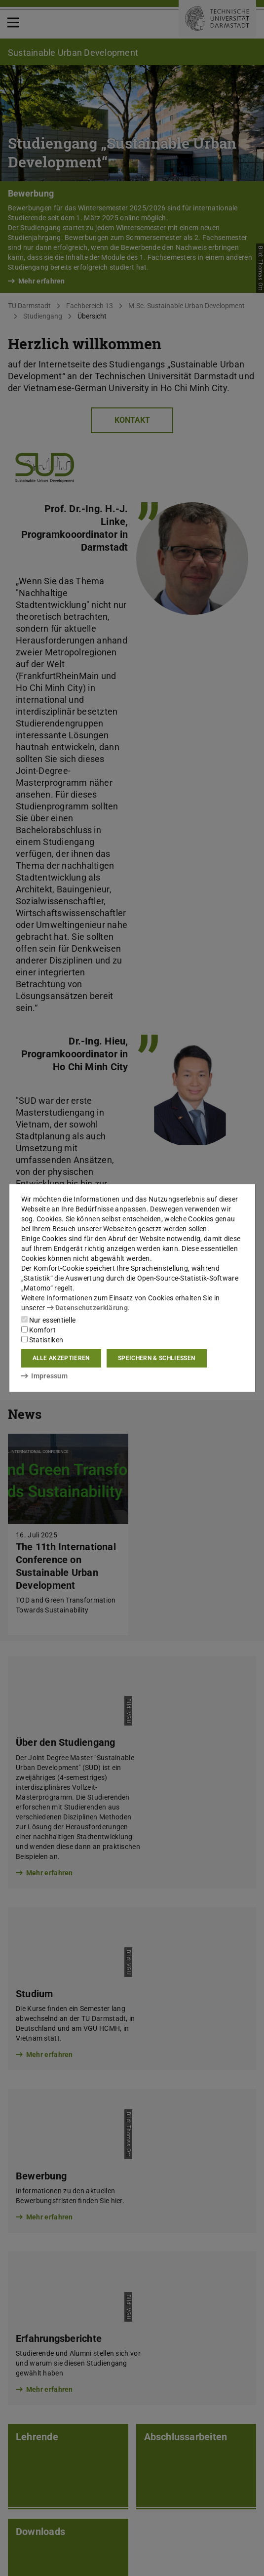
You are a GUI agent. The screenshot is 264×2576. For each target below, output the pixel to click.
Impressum (44, 1376)
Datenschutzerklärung (87, 1308)
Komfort (38, 1330)
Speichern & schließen (156, 1358)
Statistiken (42, 1340)
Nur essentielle (48, 1320)
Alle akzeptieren (61, 1358)
